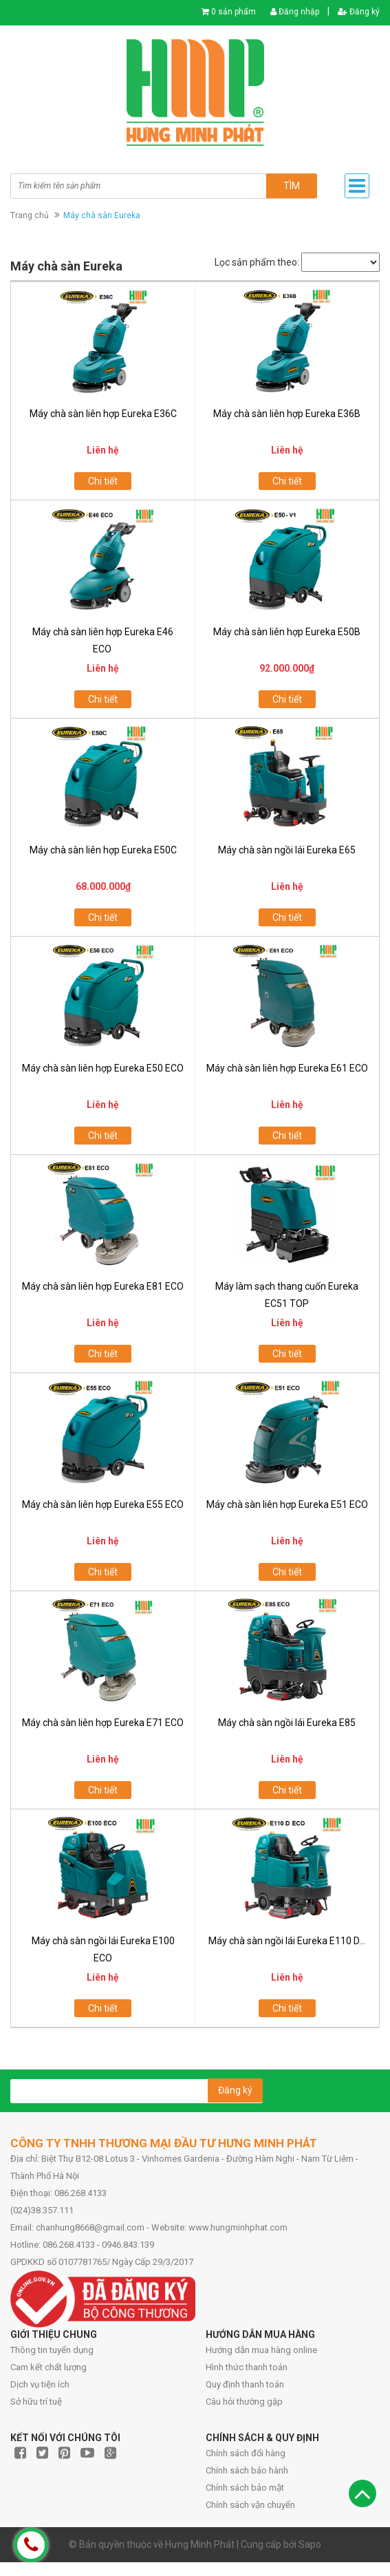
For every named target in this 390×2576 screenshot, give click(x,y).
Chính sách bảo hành (247, 2470)
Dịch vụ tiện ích (39, 2384)
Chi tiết (103, 481)
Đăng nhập (294, 12)
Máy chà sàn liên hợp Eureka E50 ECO (103, 1068)
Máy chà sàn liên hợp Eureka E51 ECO (287, 1504)
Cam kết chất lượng (48, 2367)
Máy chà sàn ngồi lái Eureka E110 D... (286, 1940)
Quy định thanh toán (245, 2384)
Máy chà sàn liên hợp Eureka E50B (286, 631)
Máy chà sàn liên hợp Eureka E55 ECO (103, 1504)
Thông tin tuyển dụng (52, 2350)
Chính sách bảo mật (245, 2487)
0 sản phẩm (233, 12)
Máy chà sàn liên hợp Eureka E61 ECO (287, 1068)
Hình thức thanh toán (247, 2367)
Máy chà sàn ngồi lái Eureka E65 (287, 849)
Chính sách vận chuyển (250, 2505)
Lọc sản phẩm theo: (257, 262)
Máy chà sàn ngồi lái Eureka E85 (287, 1722)
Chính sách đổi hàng (245, 2453)
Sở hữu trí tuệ (36, 2401)
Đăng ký (359, 12)
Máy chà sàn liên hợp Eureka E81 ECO (103, 1286)
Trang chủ (29, 215)
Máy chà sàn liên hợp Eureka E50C (103, 849)
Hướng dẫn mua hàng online (261, 2350)
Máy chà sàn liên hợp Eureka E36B (286, 413)
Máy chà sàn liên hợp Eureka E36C (103, 413)
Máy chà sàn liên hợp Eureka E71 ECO (103, 1722)
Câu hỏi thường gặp (244, 2401)
